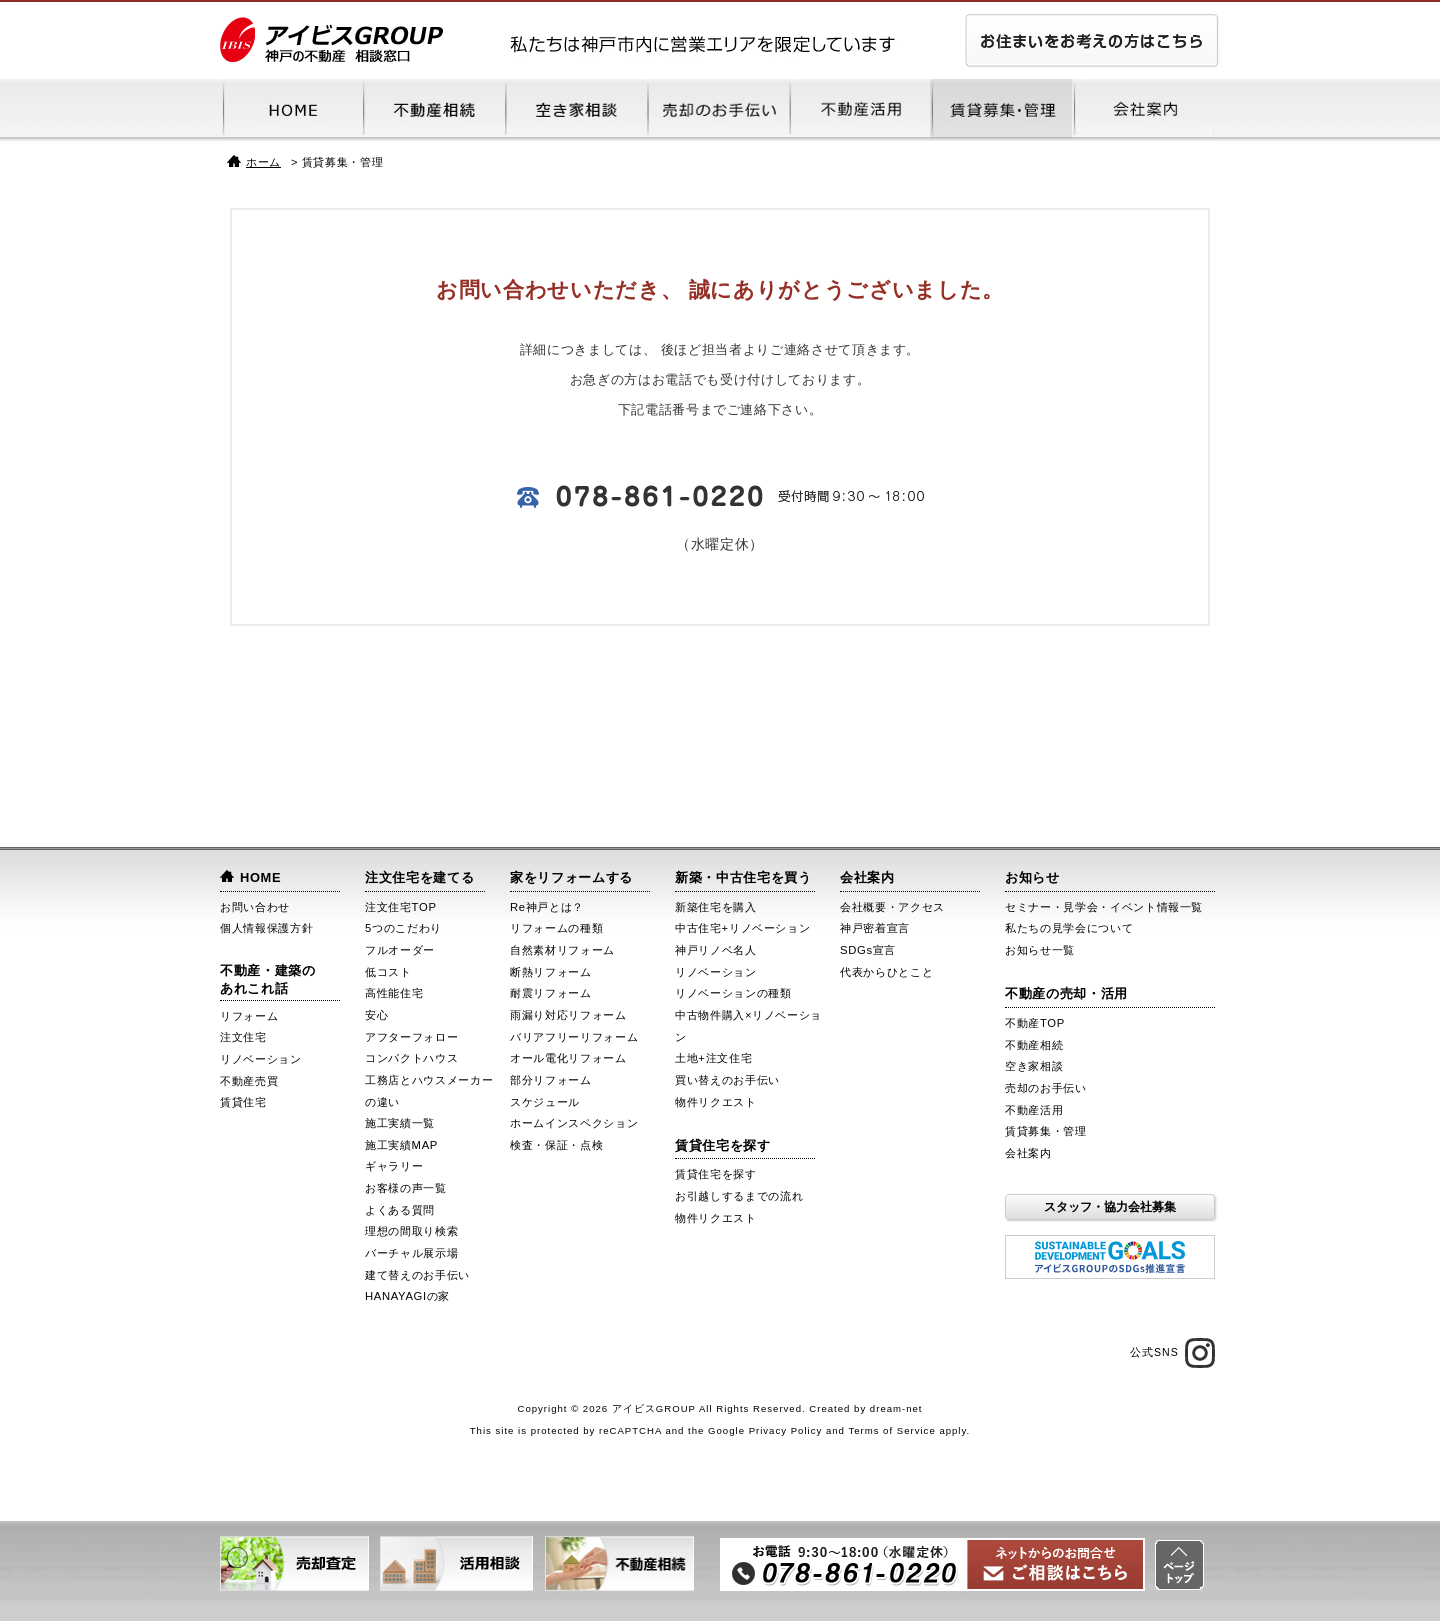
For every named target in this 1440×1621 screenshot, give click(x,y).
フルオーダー (400, 950)
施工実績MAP (401, 1145)
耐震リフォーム (551, 993)
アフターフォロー (411, 1037)
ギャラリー (394, 1166)
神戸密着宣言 (875, 928)
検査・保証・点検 (556, 1145)
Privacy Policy (786, 1430)
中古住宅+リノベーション (742, 928)
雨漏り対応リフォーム (568, 1015)
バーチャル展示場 (411, 1253)
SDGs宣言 (868, 950)
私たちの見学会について (1069, 928)
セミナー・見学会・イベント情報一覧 (1104, 907)
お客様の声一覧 (406, 1188)
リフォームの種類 (556, 928)
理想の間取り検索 (411, 1231)
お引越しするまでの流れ (739, 1196)
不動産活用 (1034, 1110)
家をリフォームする (571, 877)
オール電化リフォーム (568, 1058)
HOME (260, 877)
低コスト (388, 972)
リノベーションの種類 (733, 993)
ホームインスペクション (574, 1123)
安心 (376, 1015)
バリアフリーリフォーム (574, 1037)
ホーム (263, 162)
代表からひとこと (886, 972)
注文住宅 (243, 1037)
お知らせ (1032, 877)
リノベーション (261, 1059)
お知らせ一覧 (1040, 950)
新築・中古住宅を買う (743, 877)
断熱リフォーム (551, 972)
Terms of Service (891, 1430)
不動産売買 (249, 1081)
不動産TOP (1035, 1023)
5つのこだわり (403, 928)
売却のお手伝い (1046, 1088)
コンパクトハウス (411, 1058)
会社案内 (867, 877)
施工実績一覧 (400, 1123)
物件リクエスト (716, 1102)
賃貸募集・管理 (1046, 1131)
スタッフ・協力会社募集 (1110, 1207)
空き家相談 (1034, 1066)
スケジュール (545, 1102)
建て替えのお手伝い (417, 1275)
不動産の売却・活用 (1066, 993)
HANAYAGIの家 (407, 1296)
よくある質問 (400, 1210)
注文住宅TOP (401, 907)
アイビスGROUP (654, 1408)
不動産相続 (1034, 1045)
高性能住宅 (394, 993)
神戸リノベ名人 (716, 950)
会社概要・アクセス (892, 907)
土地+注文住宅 (713, 1058)
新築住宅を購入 (716, 907)
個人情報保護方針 (266, 928)
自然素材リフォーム (562, 950)
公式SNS (1172, 1353)
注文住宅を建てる (419, 877)
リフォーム (249, 1016)
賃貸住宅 (243, 1102)
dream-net (896, 1408)
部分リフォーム (551, 1080)
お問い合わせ (255, 907)
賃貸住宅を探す (723, 1145)
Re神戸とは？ (547, 907)
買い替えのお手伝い (727, 1080)
